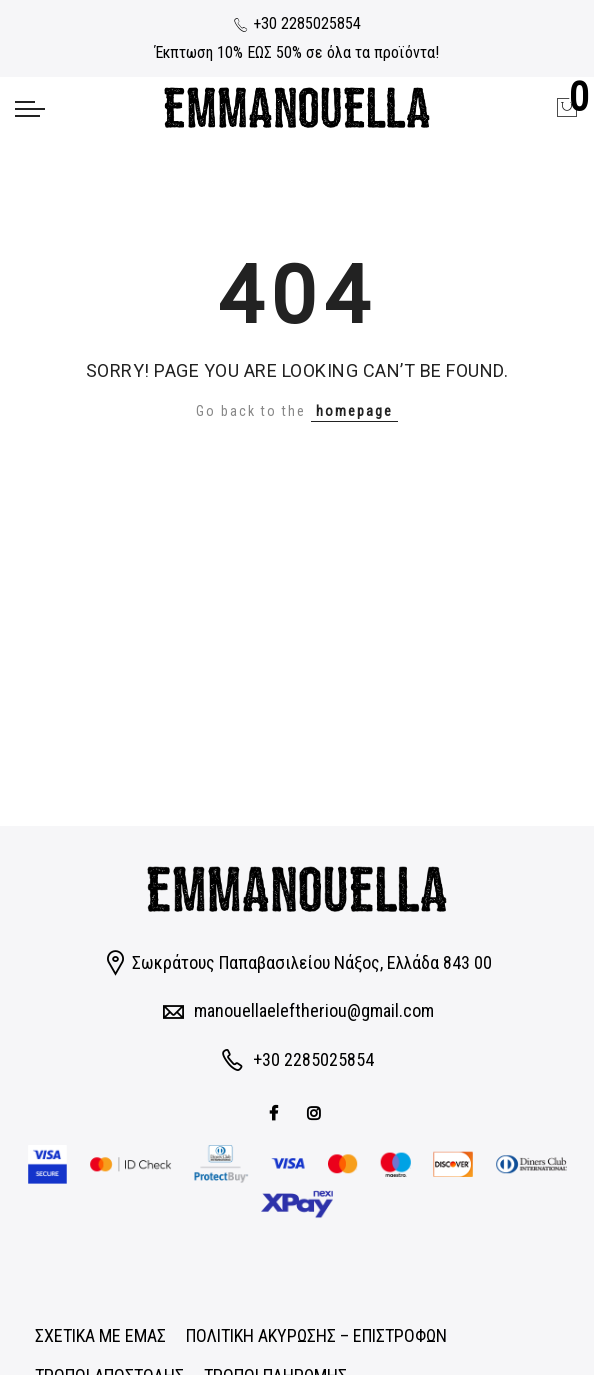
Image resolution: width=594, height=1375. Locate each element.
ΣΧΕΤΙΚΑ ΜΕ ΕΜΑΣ (100, 1335)
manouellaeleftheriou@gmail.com (314, 1010)
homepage (354, 411)
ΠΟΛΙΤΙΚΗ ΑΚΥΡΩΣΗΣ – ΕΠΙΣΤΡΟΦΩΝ (316, 1335)
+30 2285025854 (297, 23)
